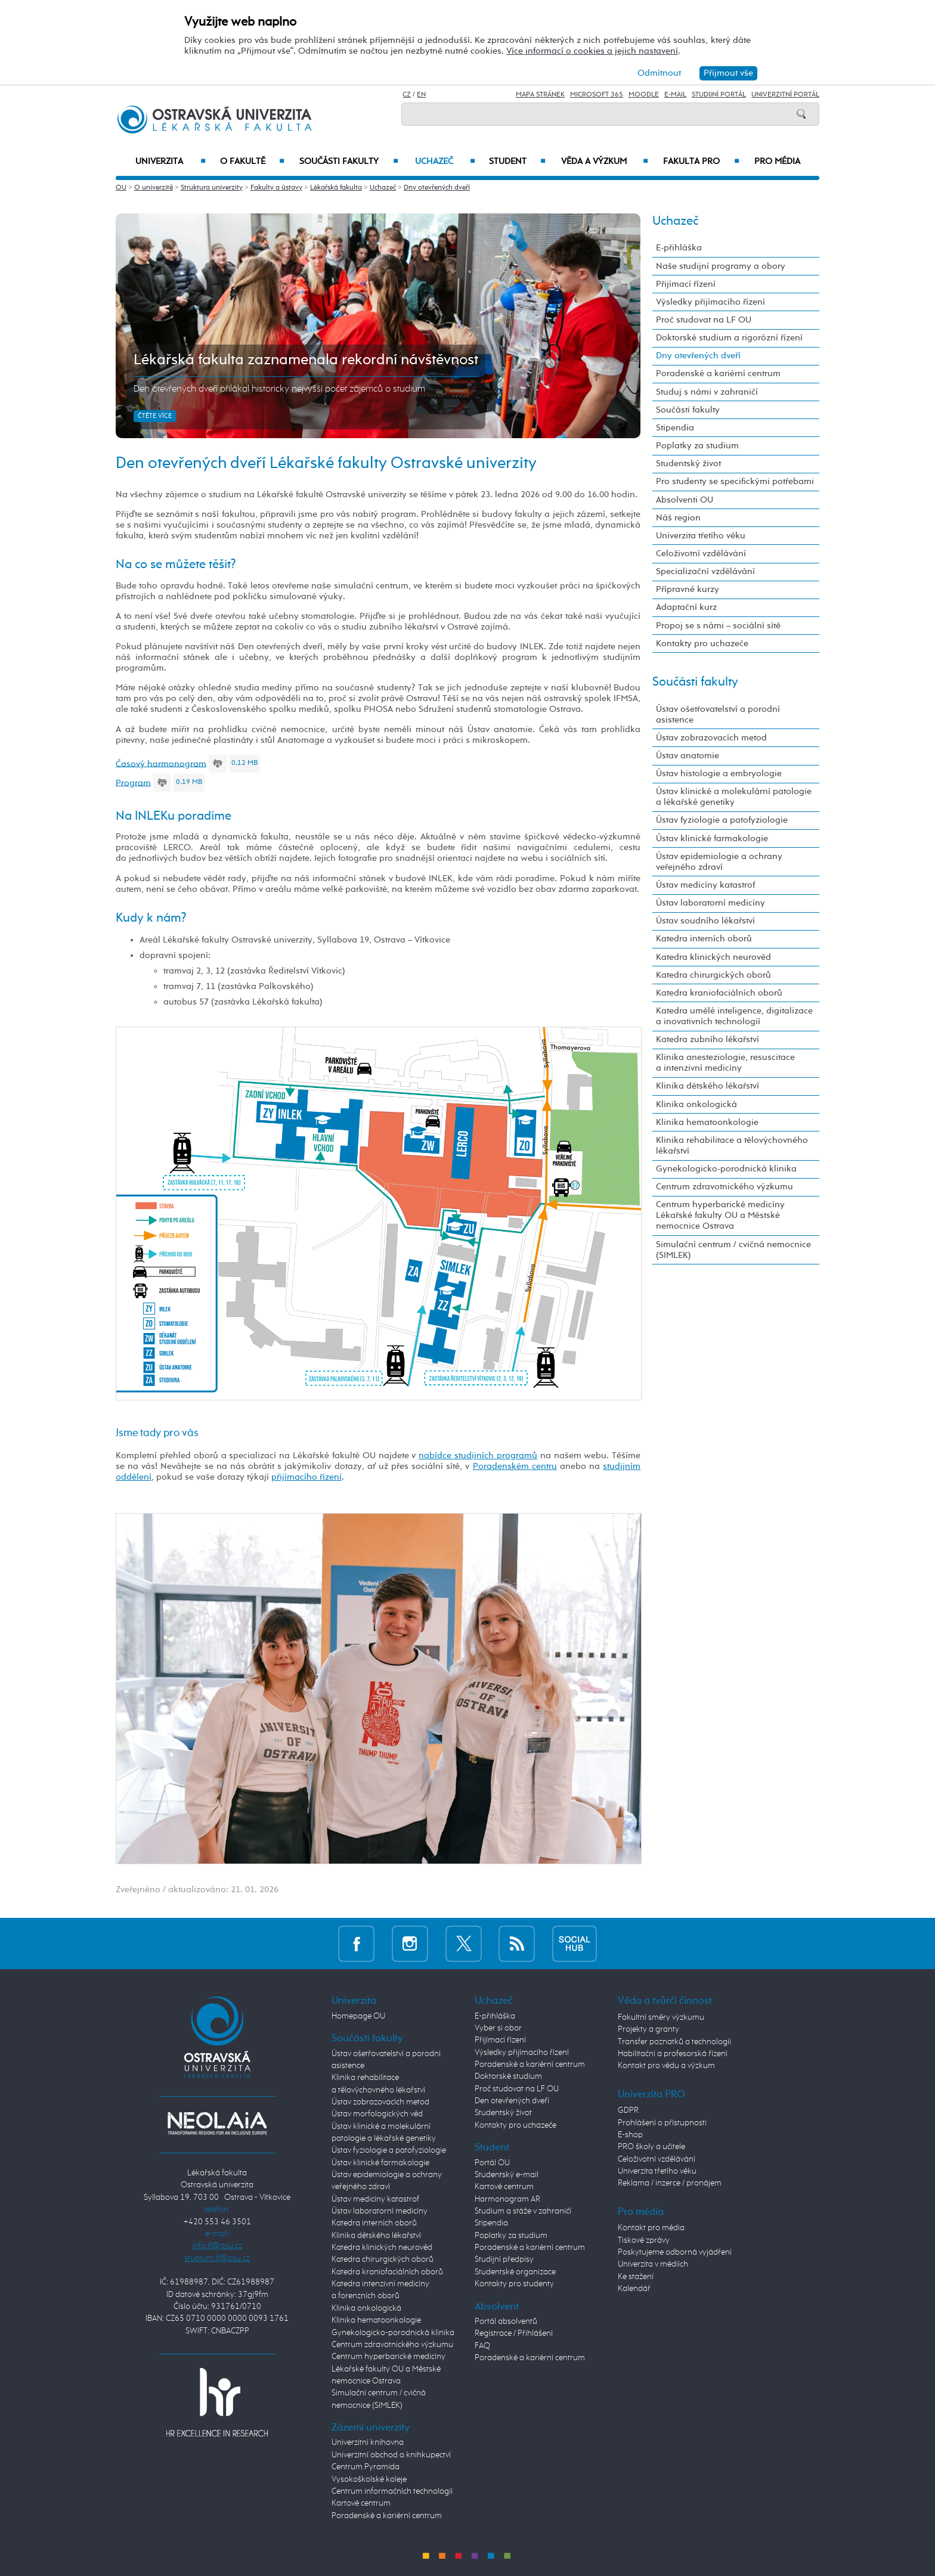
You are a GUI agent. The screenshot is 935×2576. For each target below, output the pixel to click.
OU (121, 187)
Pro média (777, 161)
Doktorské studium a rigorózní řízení (729, 337)
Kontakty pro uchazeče (702, 643)
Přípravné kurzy (687, 589)
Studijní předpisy (504, 2259)
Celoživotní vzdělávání (701, 553)
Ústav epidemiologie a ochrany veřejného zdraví (719, 862)
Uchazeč (445, 161)
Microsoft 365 (596, 94)
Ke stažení (636, 2277)
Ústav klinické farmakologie (712, 838)
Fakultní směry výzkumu (661, 2017)
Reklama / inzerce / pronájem (670, 2183)
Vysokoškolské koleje (369, 2479)
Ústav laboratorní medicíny (710, 902)
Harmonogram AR (507, 2199)
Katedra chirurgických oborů (713, 975)
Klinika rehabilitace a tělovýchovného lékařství (732, 1145)
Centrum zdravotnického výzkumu (724, 1186)
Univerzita (170, 161)
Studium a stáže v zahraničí (523, 2211)
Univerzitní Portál (785, 94)
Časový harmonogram (161, 763)
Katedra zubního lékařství (707, 1039)
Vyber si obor (498, 2028)
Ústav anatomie (687, 755)
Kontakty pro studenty (514, 2284)
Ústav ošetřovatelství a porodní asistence (718, 714)
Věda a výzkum (604, 161)
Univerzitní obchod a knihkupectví (391, 2455)
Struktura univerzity (212, 187)
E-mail (675, 94)
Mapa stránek (540, 94)
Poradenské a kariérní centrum (718, 373)
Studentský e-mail (506, 2175)
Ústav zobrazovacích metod (711, 737)
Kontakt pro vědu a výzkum (666, 2066)
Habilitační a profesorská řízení (672, 2054)
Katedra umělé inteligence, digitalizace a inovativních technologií (734, 1016)
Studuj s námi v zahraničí (707, 392)
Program (133, 782)
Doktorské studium (508, 2076)
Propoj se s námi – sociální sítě (718, 625)
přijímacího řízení (306, 1477)
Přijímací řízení (686, 284)
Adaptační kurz (686, 607)
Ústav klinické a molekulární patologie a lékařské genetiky (734, 797)
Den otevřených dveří (512, 2101)
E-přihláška (679, 247)
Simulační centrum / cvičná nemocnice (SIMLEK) (733, 1250)
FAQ (482, 2346)
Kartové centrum (361, 2503)
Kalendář (634, 2288)
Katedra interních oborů (704, 938)
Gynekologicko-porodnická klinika (726, 1168)
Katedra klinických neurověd (713, 957)
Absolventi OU (684, 499)
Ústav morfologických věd (377, 2114)
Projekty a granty (648, 2029)
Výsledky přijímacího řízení (710, 301)
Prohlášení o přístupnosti (662, 2123)
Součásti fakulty (348, 161)
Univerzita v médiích (653, 2264)
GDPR (628, 2110)
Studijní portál (719, 94)
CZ (407, 94)
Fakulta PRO (701, 161)
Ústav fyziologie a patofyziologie (722, 820)
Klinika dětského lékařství (707, 1085)
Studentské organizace (515, 2272)
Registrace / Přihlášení (514, 2333)
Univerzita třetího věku (700, 535)
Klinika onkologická (696, 1104)
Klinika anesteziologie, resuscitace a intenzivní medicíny (725, 1062)
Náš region (678, 517)
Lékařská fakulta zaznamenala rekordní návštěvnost (306, 360)
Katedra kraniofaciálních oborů (719, 992)
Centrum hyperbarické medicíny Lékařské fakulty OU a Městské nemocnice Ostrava (720, 1215)
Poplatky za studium (697, 445)
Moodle (644, 94)
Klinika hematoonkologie (707, 1122)
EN (421, 94)
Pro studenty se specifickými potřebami (735, 481)
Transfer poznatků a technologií (674, 2042)
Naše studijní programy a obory (720, 266)
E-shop (630, 2135)
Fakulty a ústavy (276, 187)
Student (517, 161)
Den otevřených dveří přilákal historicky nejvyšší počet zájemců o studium (279, 389)
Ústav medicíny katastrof (705, 885)
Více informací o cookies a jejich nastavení (592, 51)
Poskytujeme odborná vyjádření (675, 2252)
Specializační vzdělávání (705, 571)
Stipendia (675, 427)
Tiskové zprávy (644, 2240)
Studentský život (688, 463)
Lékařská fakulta (336, 187)
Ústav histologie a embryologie (719, 773)
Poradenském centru (515, 1466)
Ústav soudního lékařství (705, 920)
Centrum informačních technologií (392, 2491)
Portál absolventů (506, 2321)
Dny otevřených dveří (437, 187)
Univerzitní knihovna (368, 2442)
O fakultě (252, 161)
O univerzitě (153, 187)
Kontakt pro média (651, 2228)
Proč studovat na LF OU (703, 319)
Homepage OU (358, 2016)
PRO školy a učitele (651, 2147)
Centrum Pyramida (366, 2467)
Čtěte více (155, 416)
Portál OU (492, 2163)
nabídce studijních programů (478, 1455)
